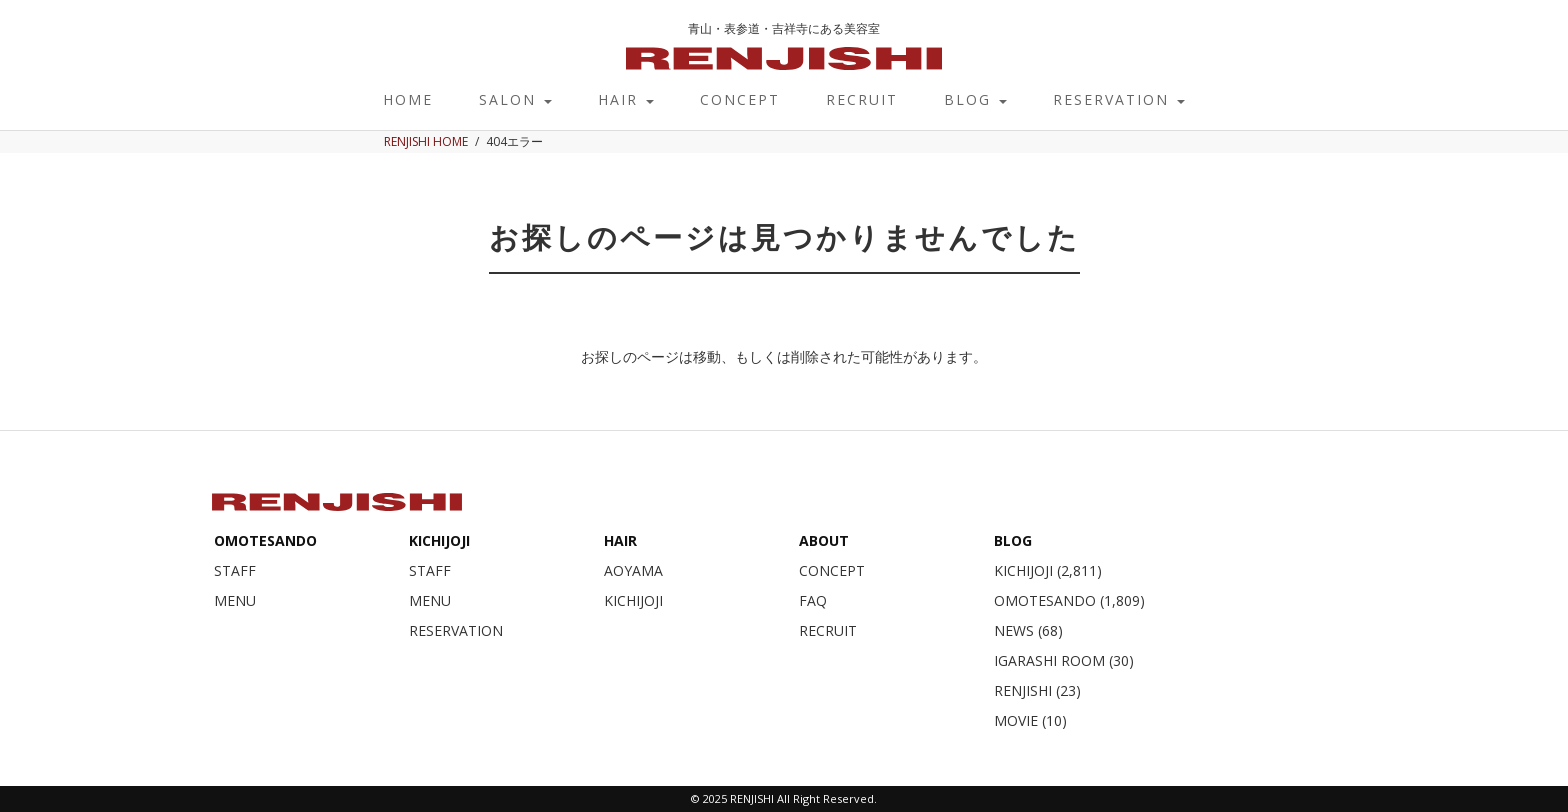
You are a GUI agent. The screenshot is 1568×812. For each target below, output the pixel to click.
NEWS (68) (1028, 630)
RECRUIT (862, 99)
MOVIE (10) (1030, 720)
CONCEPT (740, 99)
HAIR (626, 99)
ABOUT (824, 540)
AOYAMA (633, 570)
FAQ (813, 600)
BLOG (975, 99)
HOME (408, 99)
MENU (235, 600)
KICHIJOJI (439, 540)
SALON (515, 99)
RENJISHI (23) (1037, 690)
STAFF (235, 570)
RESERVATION (1119, 99)
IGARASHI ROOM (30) (1064, 660)
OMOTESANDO (265, 540)
